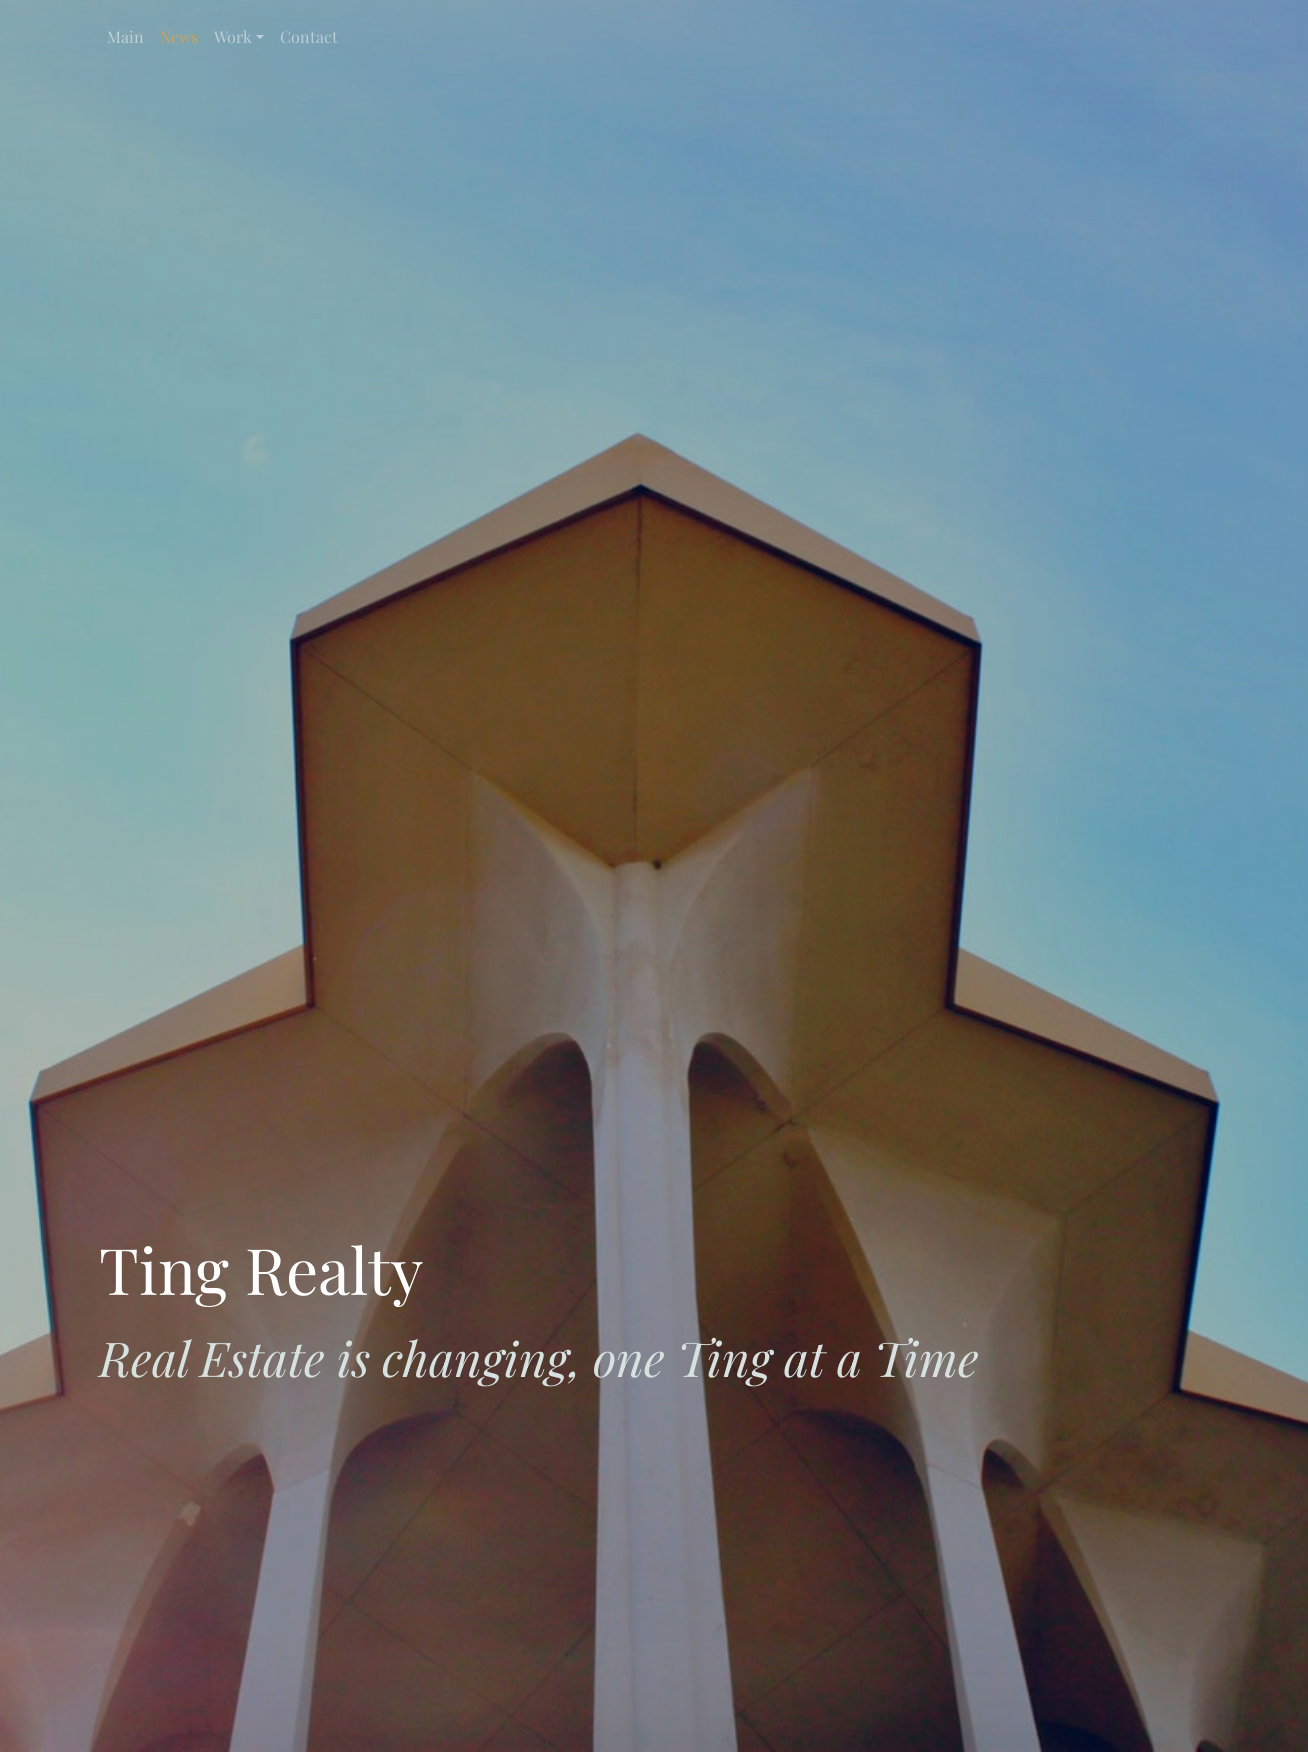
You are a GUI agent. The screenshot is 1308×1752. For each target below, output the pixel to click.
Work (233, 36)
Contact (309, 36)
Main (125, 36)
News (179, 36)
